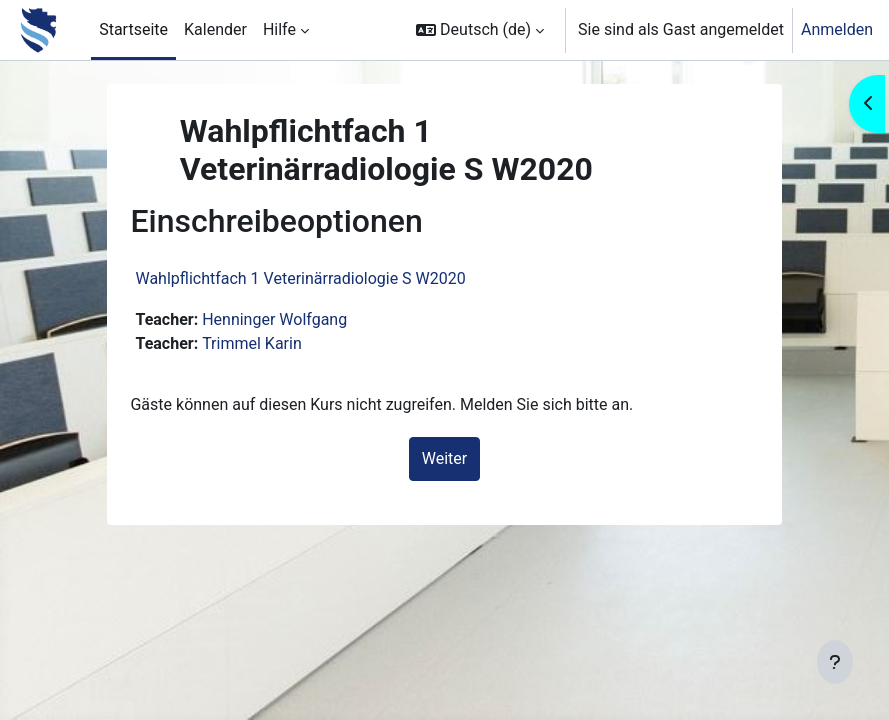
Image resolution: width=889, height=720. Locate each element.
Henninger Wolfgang (274, 319)
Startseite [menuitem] (133, 29)
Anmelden (837, 29)
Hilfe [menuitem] (279, 29)
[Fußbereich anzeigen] (835, 662)
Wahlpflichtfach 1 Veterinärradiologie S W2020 (300, 278)
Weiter (444, 458)
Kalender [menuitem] (215, 29)
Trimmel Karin (252, 343)
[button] (480, 30)
